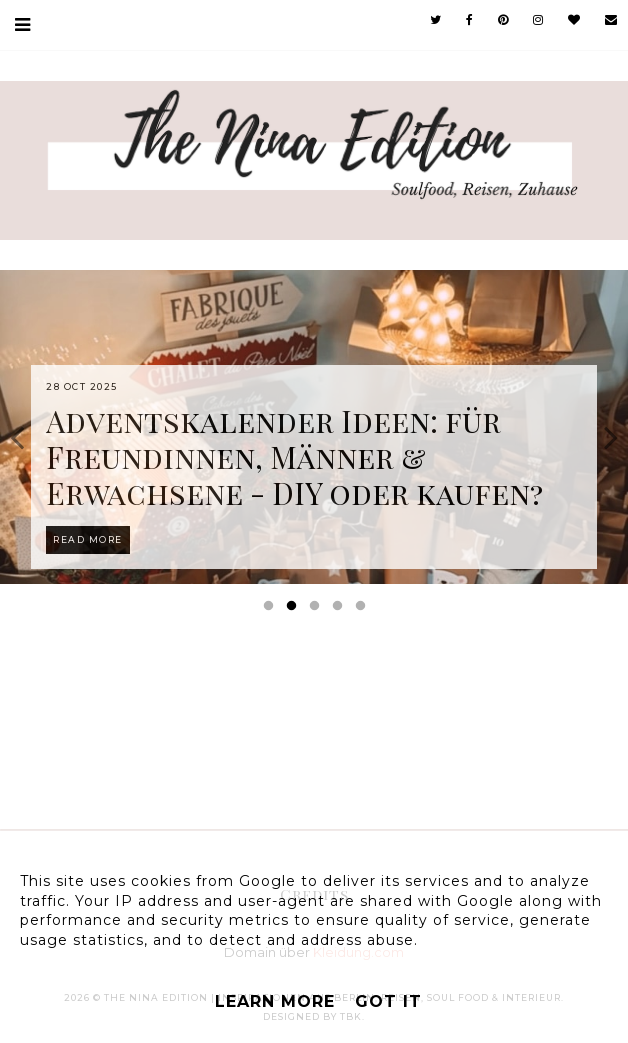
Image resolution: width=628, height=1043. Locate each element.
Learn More (275, 1001)
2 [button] (295, 610)
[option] (314, 427)
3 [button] (318, 610)
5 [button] (364, 610)
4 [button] (341, 610)
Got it (388, 1001)
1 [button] (272, 610)
